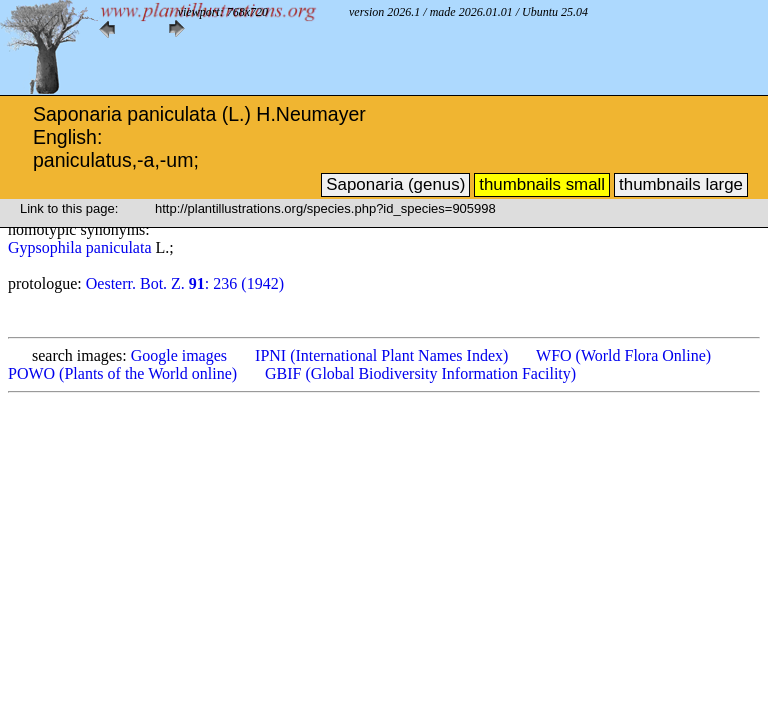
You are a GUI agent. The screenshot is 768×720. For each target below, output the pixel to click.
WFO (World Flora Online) (623, 355)
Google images (179, 355)
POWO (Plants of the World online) (122, 373)
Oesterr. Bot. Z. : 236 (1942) (185, 283)
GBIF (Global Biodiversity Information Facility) (420, 373)
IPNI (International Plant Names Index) (381, 355)
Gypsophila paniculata (82, 247)
